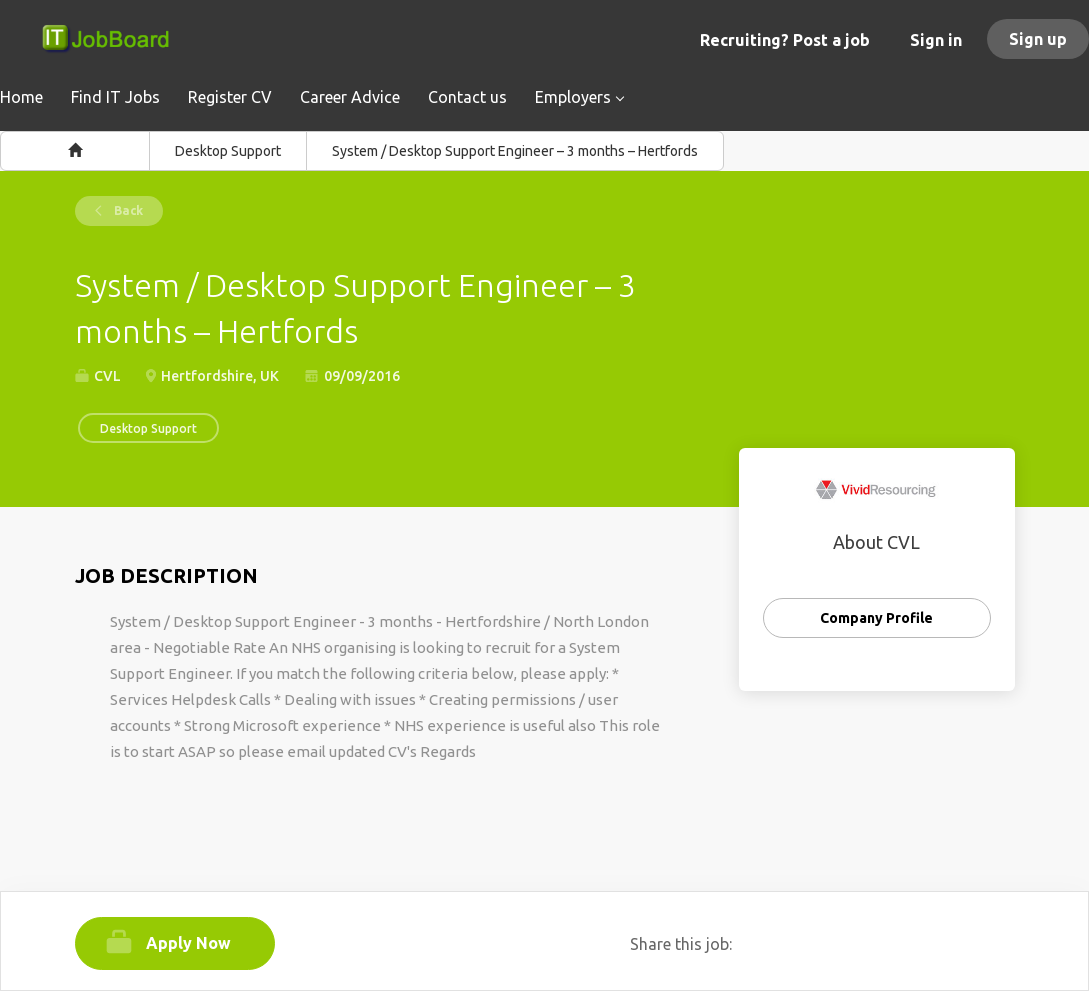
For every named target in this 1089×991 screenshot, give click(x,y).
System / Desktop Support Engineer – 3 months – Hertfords (515, 151)
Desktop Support (228, 151)
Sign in (936, 40)
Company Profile (876, 618)
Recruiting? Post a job (785, 40)
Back (127, 210)
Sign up (1038, 39)
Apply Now (188, 943)
